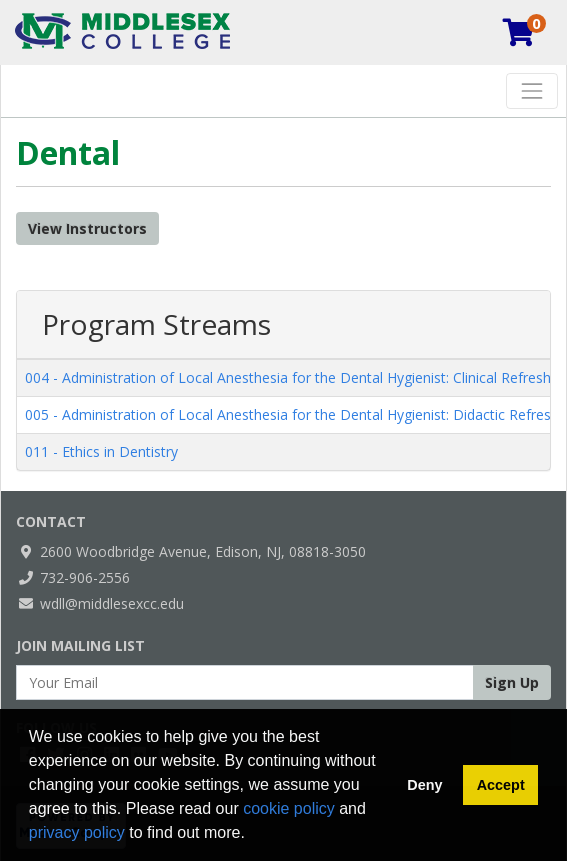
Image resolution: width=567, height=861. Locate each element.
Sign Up (512, 682)
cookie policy (289, 808)
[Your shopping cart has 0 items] (520, 37)
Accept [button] (501, 785)
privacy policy (77, 832)
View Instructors (87, 228)
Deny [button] (424, 785)
